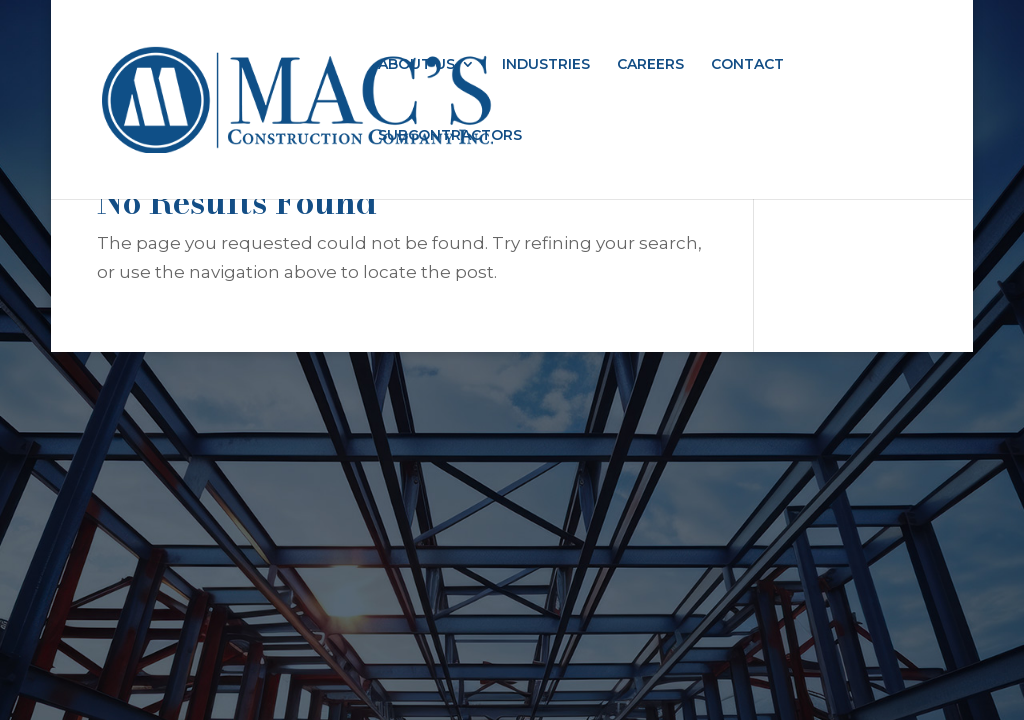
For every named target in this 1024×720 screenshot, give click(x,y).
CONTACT (747, 65)
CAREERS (650, 65)
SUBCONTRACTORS (450, 136)
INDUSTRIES (546, 65)
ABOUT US (416, 65)
